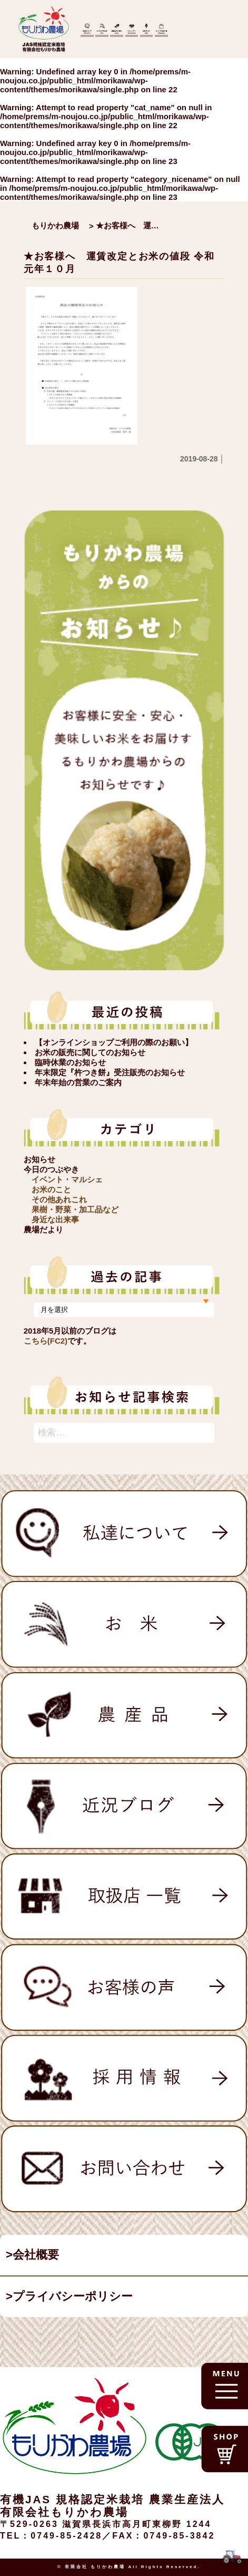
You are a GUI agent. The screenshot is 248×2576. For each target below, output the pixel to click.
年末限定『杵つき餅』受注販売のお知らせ (110, 1072)
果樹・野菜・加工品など (75, 1209)
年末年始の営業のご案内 (78, 1082)
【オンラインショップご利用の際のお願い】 (114, 1042)
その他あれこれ (59, 1199)
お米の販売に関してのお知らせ (90, 1052)
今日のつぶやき (51, 1169)
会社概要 (36, 2254)
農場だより (43, 1229)
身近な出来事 (55, 1219)
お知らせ (39, 1159)
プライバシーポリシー (73, 2296)
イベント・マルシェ (67, 1179)
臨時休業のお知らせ (70, 1062)
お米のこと (51, 1189)
